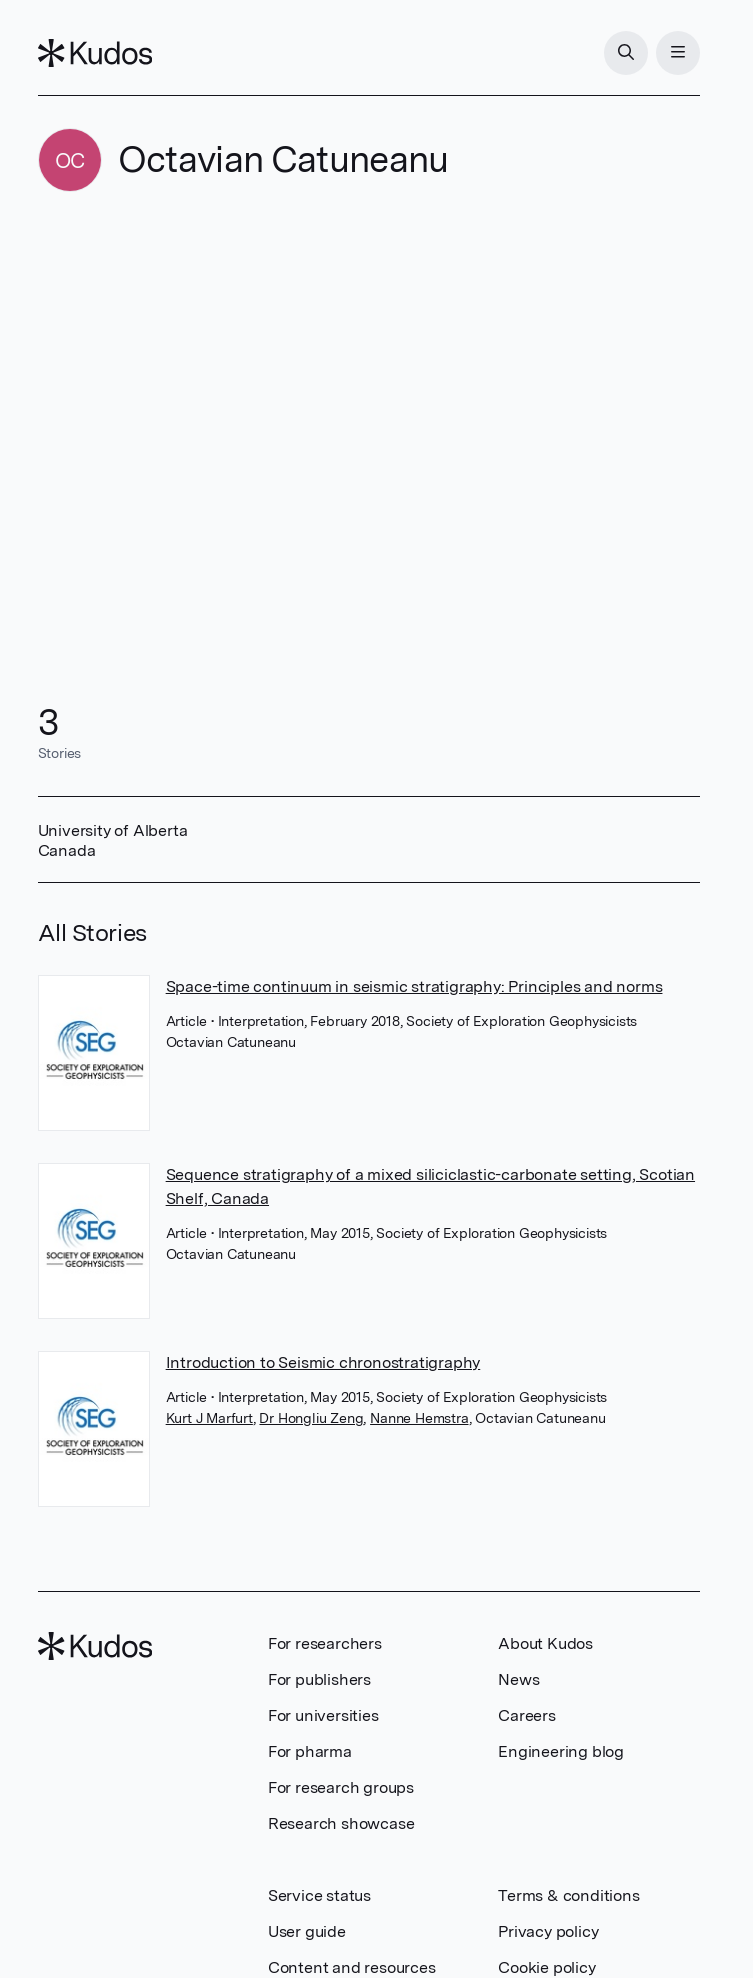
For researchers (325, 1643)
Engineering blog (561, 1751)
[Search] (626, 53)
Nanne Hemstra (419, 1418)
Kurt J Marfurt (209, 1418)
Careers (527, 1715)
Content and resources (352, 1967)
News (518, 1679)
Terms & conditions (568, 1895)
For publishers (319, 1679)
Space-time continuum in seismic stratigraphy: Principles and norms (414, 986)
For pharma (310, 1751)
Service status (319, 1895)
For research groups (341, 1787)
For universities (323, 1715)
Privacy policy (548, 1931)
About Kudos (545, 1643)
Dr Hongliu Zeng (311, 1418)
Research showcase (341, 1823)
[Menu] (678, 53)
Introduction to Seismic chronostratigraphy (323, 1362)
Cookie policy (546, 1967)
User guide (307, 1931)
